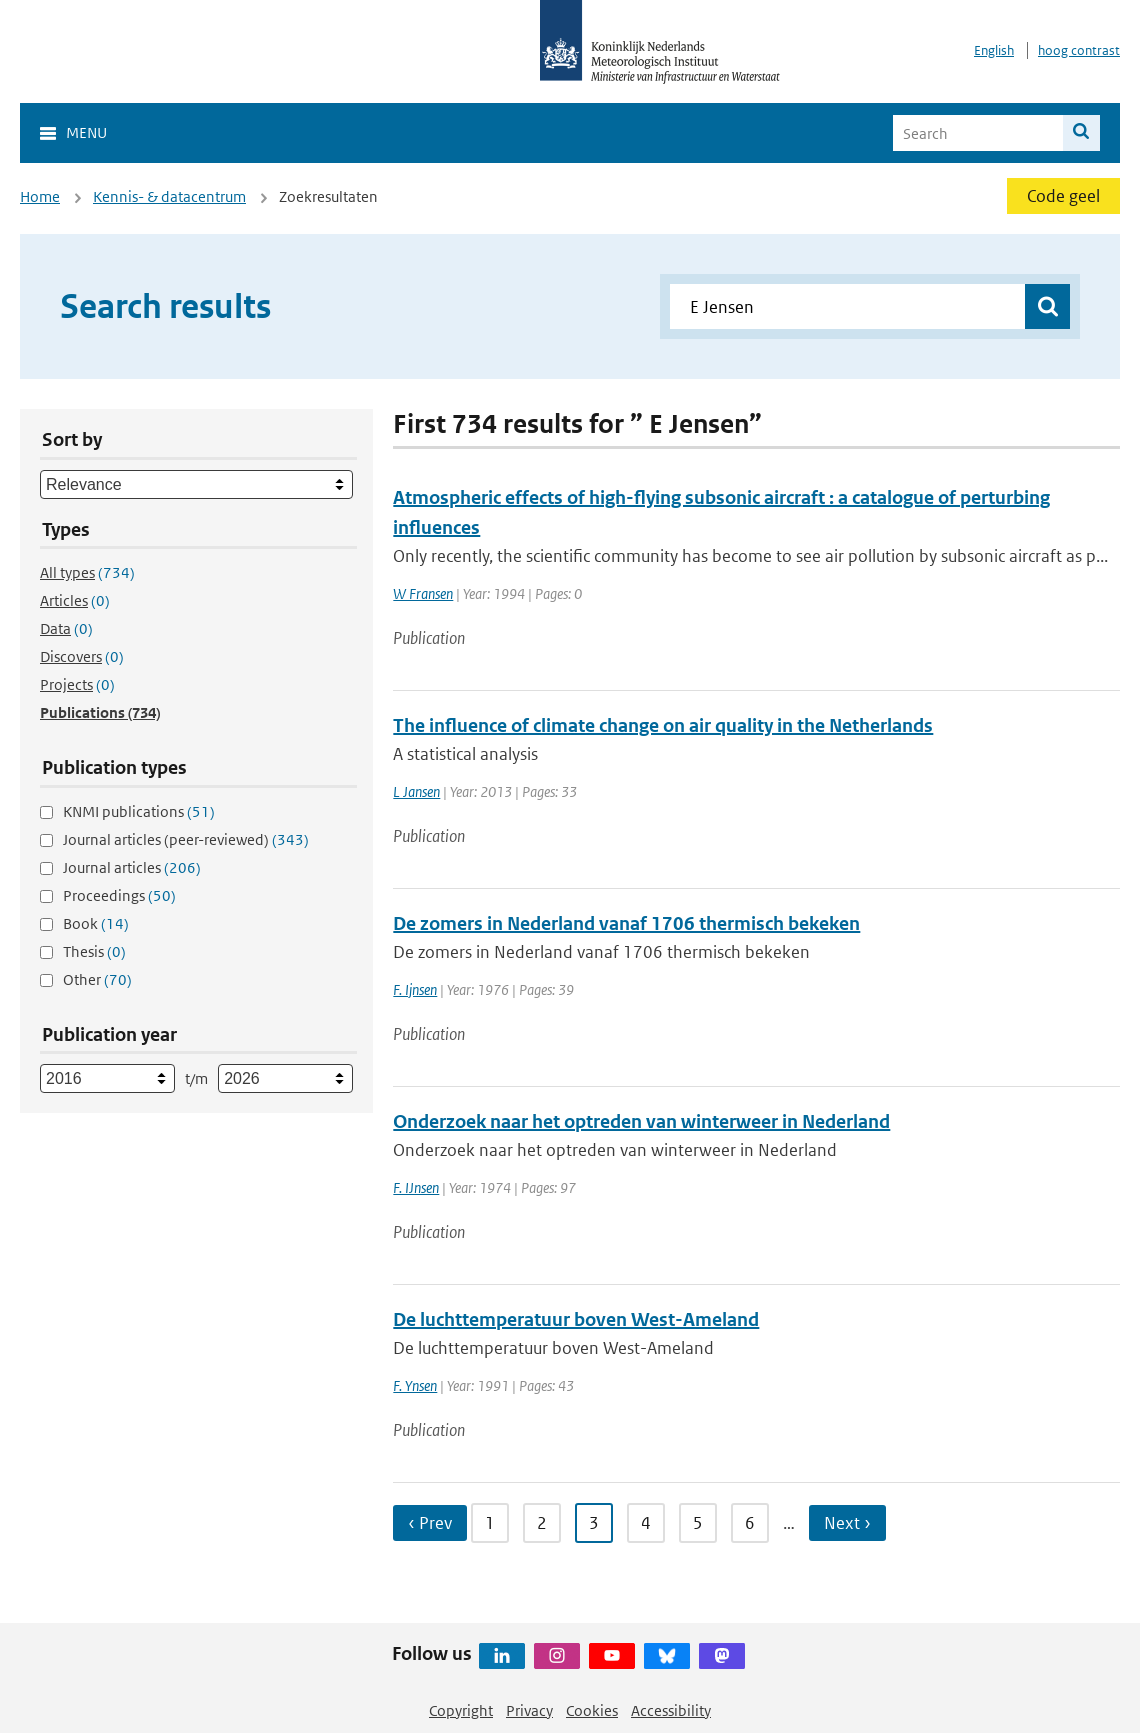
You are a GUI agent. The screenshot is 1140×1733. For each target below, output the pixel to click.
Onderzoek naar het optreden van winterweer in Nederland (641, 1121)
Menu (86, 132)
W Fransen (423, 593)
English (994, 50)
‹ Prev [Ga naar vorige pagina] (430, 1523)
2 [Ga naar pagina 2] (542, 1523)
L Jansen (416, 791)
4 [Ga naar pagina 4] (646, 1523)
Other (97, 979)
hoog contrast (1079, 50)
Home (40, 196)
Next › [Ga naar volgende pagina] (847, 1523)
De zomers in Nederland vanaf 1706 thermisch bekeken (626, 923)
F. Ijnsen (415, 989)
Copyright (461, 1710)
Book (96, 923)
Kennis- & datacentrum (169, 196)
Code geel (1063, 196)
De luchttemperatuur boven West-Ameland (576, 1319)
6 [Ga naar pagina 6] (750, 1523)
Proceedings (119, 895)
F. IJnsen (416, 1187)
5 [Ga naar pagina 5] (698, 1523)
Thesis (94, 951)
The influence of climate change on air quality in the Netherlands (663, 725)
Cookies (592, 1710)
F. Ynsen (415, 1385)
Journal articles (132, 867)
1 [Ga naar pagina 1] (490, 1523)
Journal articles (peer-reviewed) (186, 839)
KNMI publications (139, 811)
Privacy (529, 1710)
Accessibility (671, 1710)
